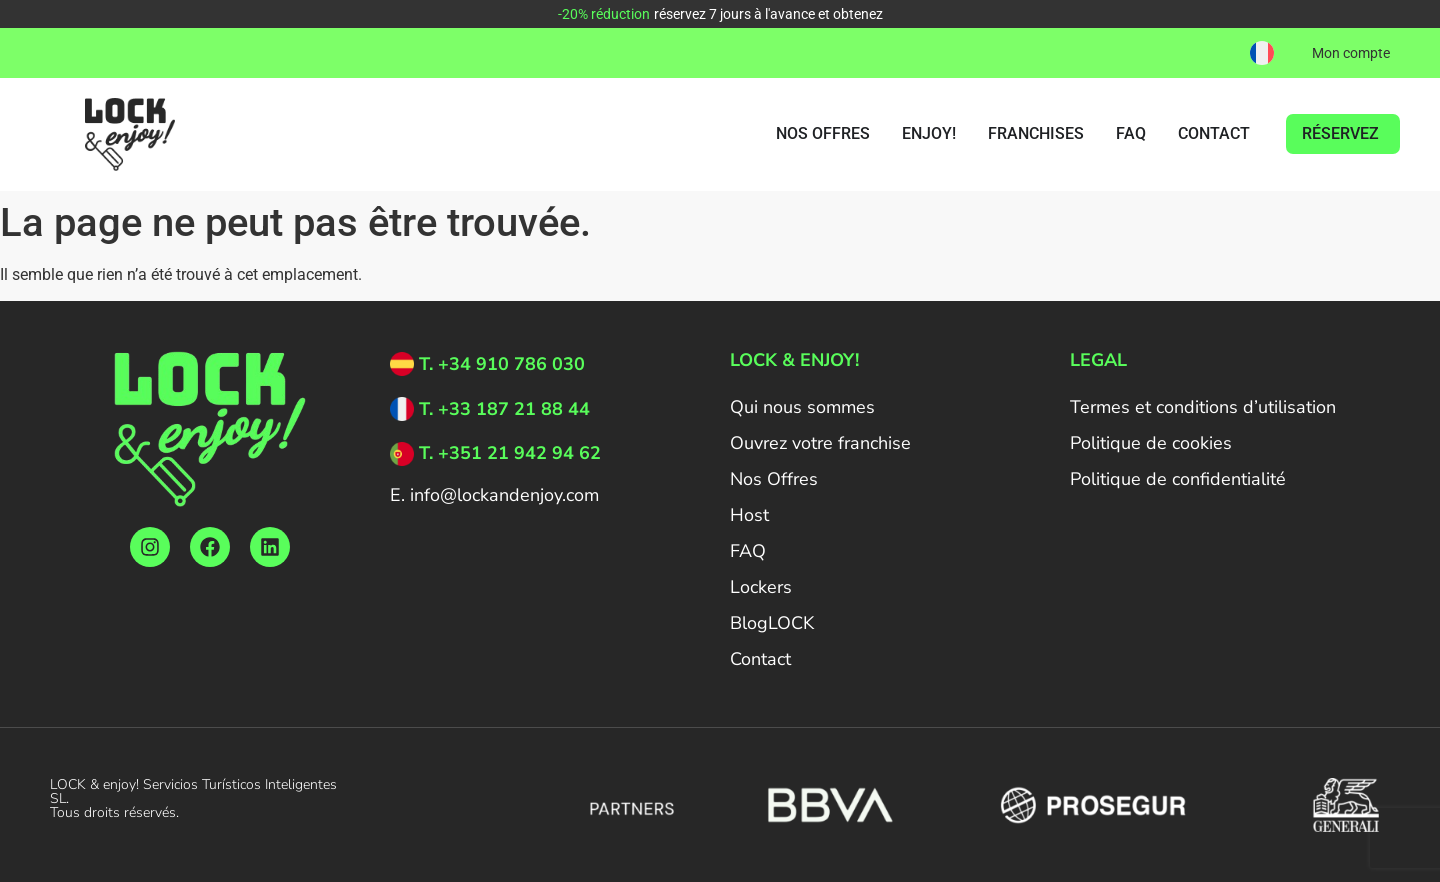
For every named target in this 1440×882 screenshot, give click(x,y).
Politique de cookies (1151, 443)
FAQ (748, 551)
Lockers (761, 587)
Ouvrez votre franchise (820, 443)
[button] (1262, 53)
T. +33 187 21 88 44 (504, 409)
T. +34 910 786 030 (502, 364)
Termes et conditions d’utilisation (1203, 407)
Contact (760, 659)
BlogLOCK (772, 623)
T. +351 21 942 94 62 (510, 453)
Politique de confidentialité (1178, 479)
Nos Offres (774, 479)
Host (749, 515)
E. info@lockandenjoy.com (494, 495)
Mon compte (1351, 53)
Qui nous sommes (802, 407)
